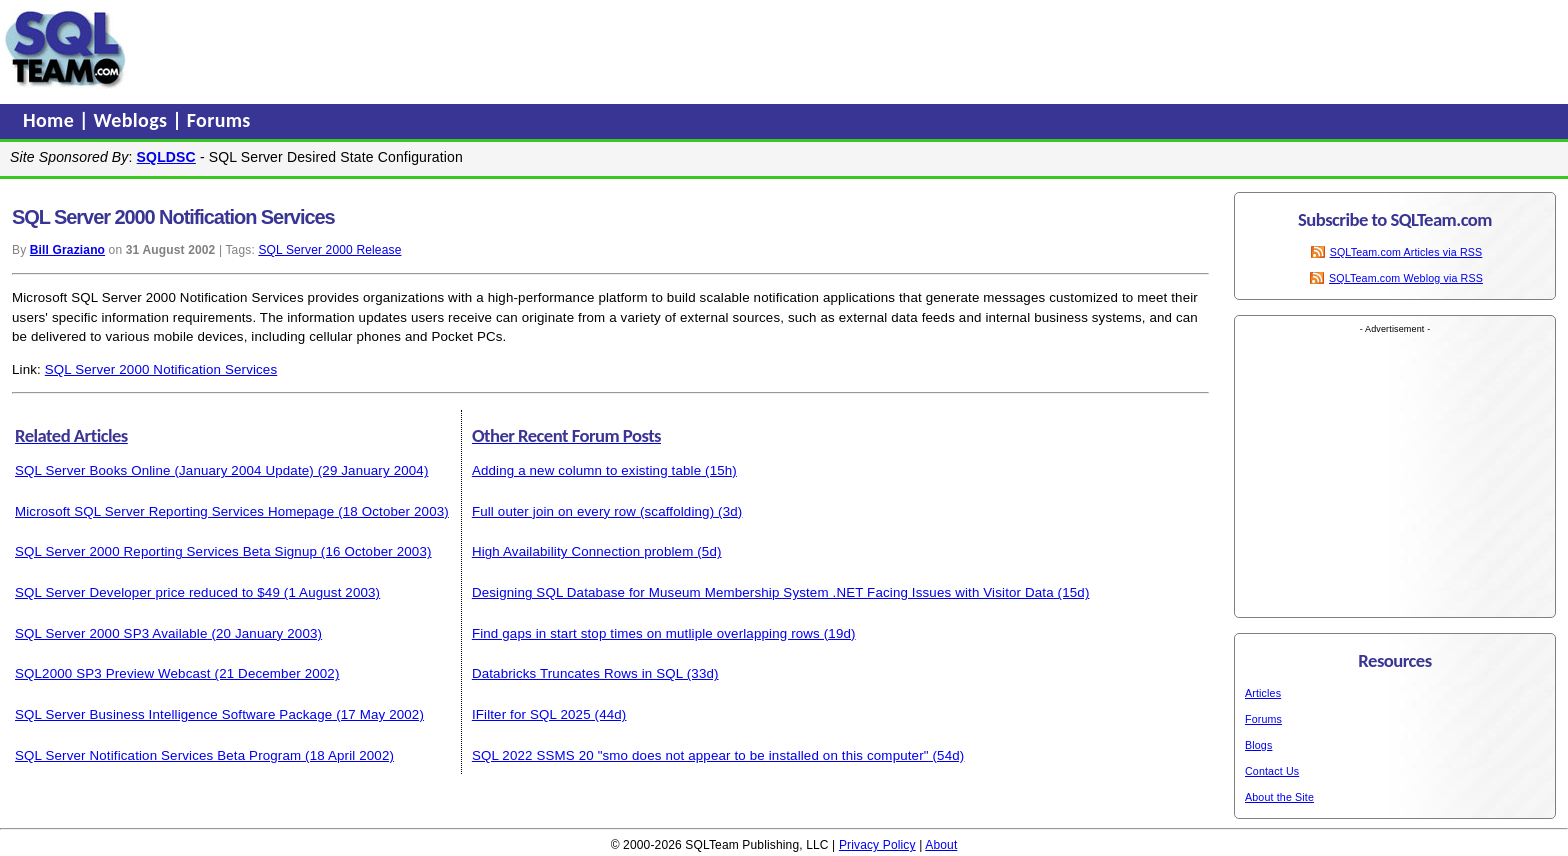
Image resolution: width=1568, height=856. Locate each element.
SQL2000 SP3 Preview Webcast (113, 673)
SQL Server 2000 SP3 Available (111, 633)
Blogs (1258, 745)
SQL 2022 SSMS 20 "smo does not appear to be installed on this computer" (700, 755)
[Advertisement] (513, 49)
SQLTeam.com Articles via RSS (1406, 252)
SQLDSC (166, 157)
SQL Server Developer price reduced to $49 (147, 592)
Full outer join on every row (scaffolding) (593, 511)
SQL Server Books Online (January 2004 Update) (164, 470)
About (941, 845)
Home (51, 120)
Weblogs (133, 120)
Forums (219, 120)
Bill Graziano (67, 250)
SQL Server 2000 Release (329, 250)
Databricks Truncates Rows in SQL (577, 673)
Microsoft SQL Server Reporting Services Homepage (174, 511)
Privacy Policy (877, 845)
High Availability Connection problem (583, 551)
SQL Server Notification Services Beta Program (158, 755)
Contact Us (1272, 771)
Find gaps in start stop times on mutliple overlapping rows (646, 633)
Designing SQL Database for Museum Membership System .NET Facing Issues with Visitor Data (763, 592)
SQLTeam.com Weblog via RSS (1406, 278)
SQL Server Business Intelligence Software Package (173, 714)
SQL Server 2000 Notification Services (161, 369)
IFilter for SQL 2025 (531, 714)
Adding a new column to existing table (586, 470)
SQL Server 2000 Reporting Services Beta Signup (166, 551)
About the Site (1279, 797)
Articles (1263, 693)
